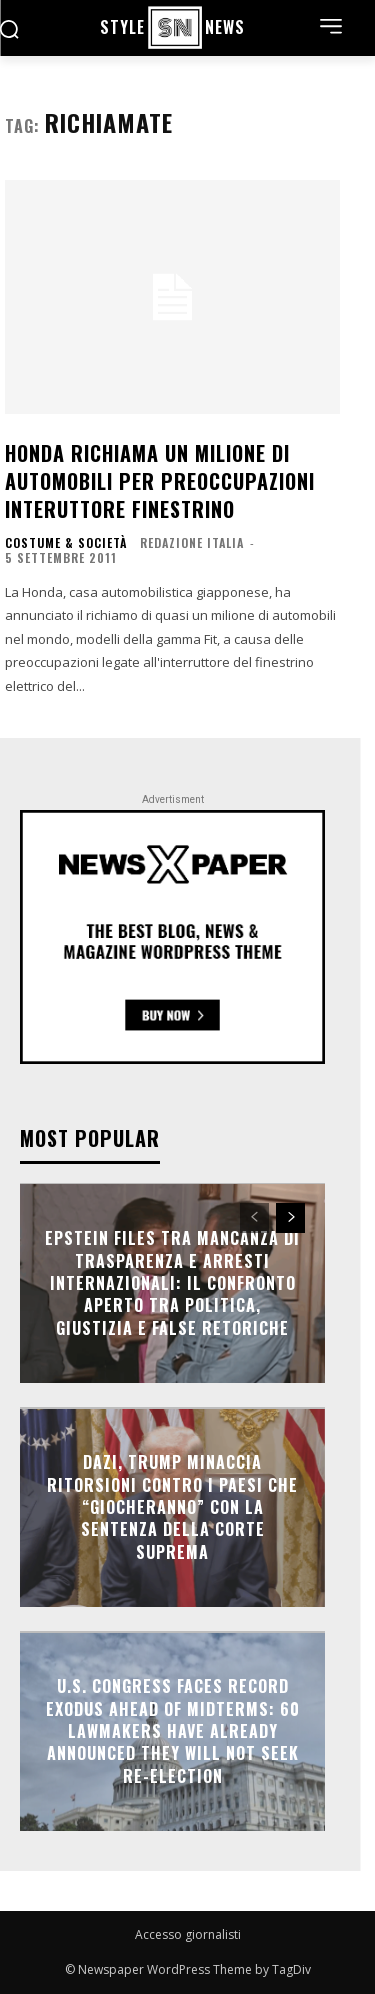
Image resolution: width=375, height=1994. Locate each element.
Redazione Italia (192, 542)
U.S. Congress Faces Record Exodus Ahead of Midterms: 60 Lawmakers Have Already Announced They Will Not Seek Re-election (173, 1731)
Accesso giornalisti (188, 1934)
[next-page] (290, 1218)
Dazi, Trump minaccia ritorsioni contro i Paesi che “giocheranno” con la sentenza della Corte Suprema (172, 1507)
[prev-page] (254, 1218)
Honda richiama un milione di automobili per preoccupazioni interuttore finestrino (160, 481)
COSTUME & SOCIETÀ (66, 543)
